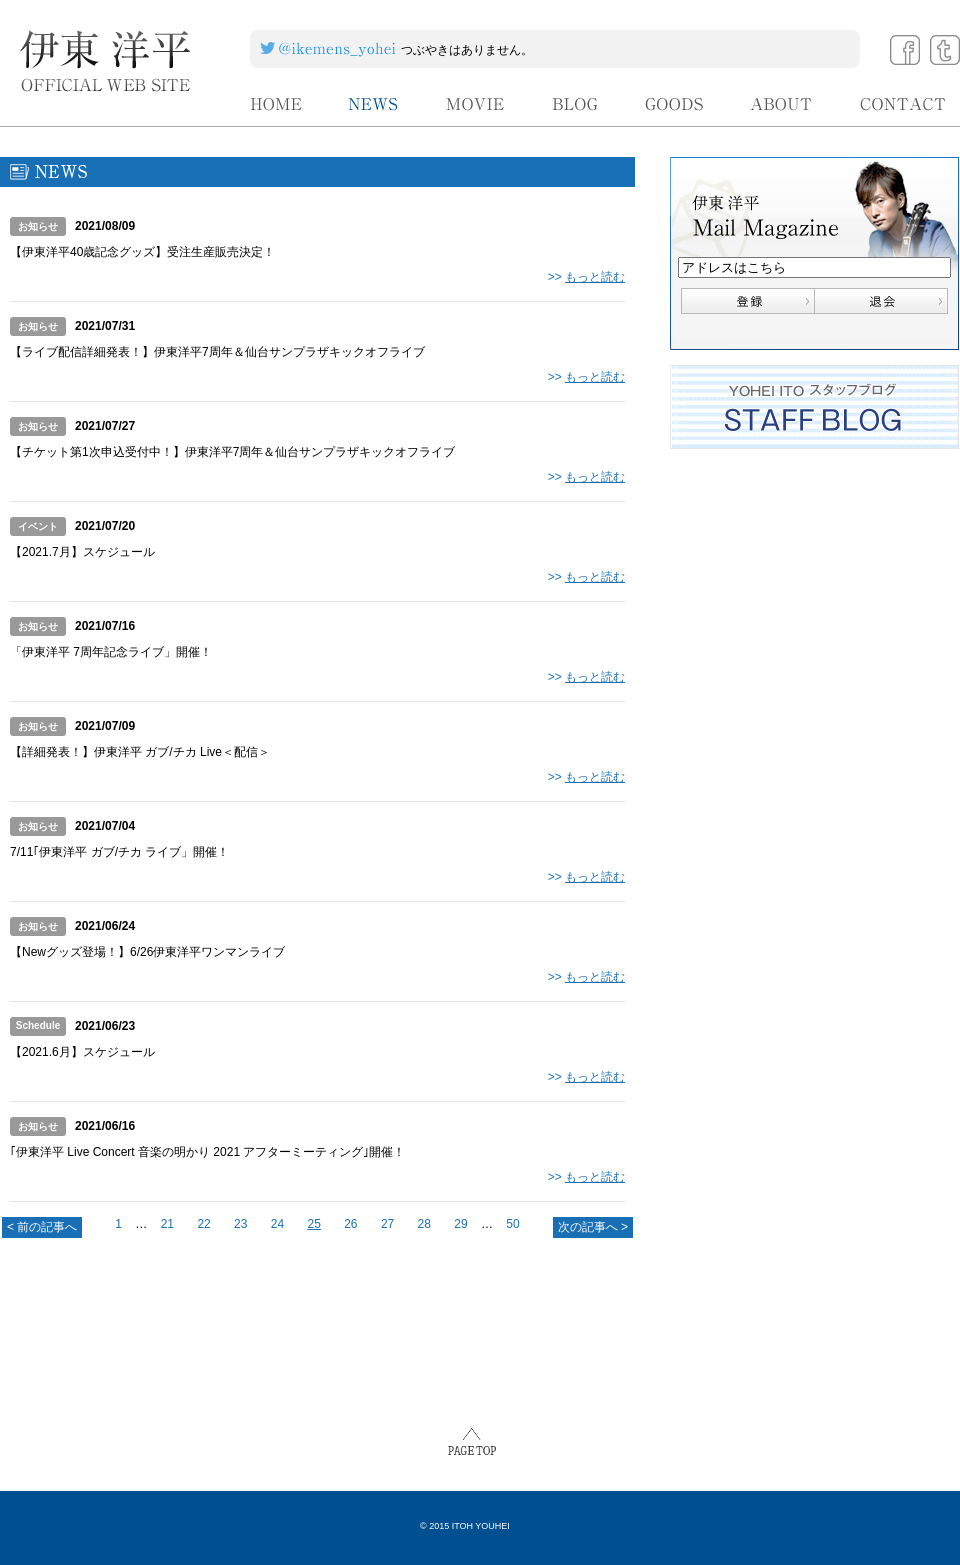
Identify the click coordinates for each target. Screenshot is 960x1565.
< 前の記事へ (42, 1227)
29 (460, 1224)
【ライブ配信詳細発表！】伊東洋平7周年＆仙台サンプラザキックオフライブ (217, 352)
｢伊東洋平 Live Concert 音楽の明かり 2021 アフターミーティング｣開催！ (207, 1152)
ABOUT (782, 104)
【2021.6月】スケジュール (82, 1052)
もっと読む (595, 277)
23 (240, 1224)
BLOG (575, 104)
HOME (276, 104)
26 (350, 1224)
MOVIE (476, 104)
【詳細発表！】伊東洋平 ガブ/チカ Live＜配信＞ (140, 752)
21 (167, 1224)
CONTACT (903, 104)
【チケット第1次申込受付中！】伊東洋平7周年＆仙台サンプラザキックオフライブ (232, 452)
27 (387, 1224)
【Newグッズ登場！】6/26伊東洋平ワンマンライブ (147, 952)
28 (424, 1224)
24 (277, 1224)
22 (203, 1224)
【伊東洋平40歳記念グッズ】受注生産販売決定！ (142, 252)
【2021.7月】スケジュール (82, 552)
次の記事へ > (593, 1227)
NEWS (374, 104)
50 (512, 1224)
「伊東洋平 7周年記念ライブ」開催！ (111, 652)
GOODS (674, 104)
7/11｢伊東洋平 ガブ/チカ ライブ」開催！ (119, 852)
